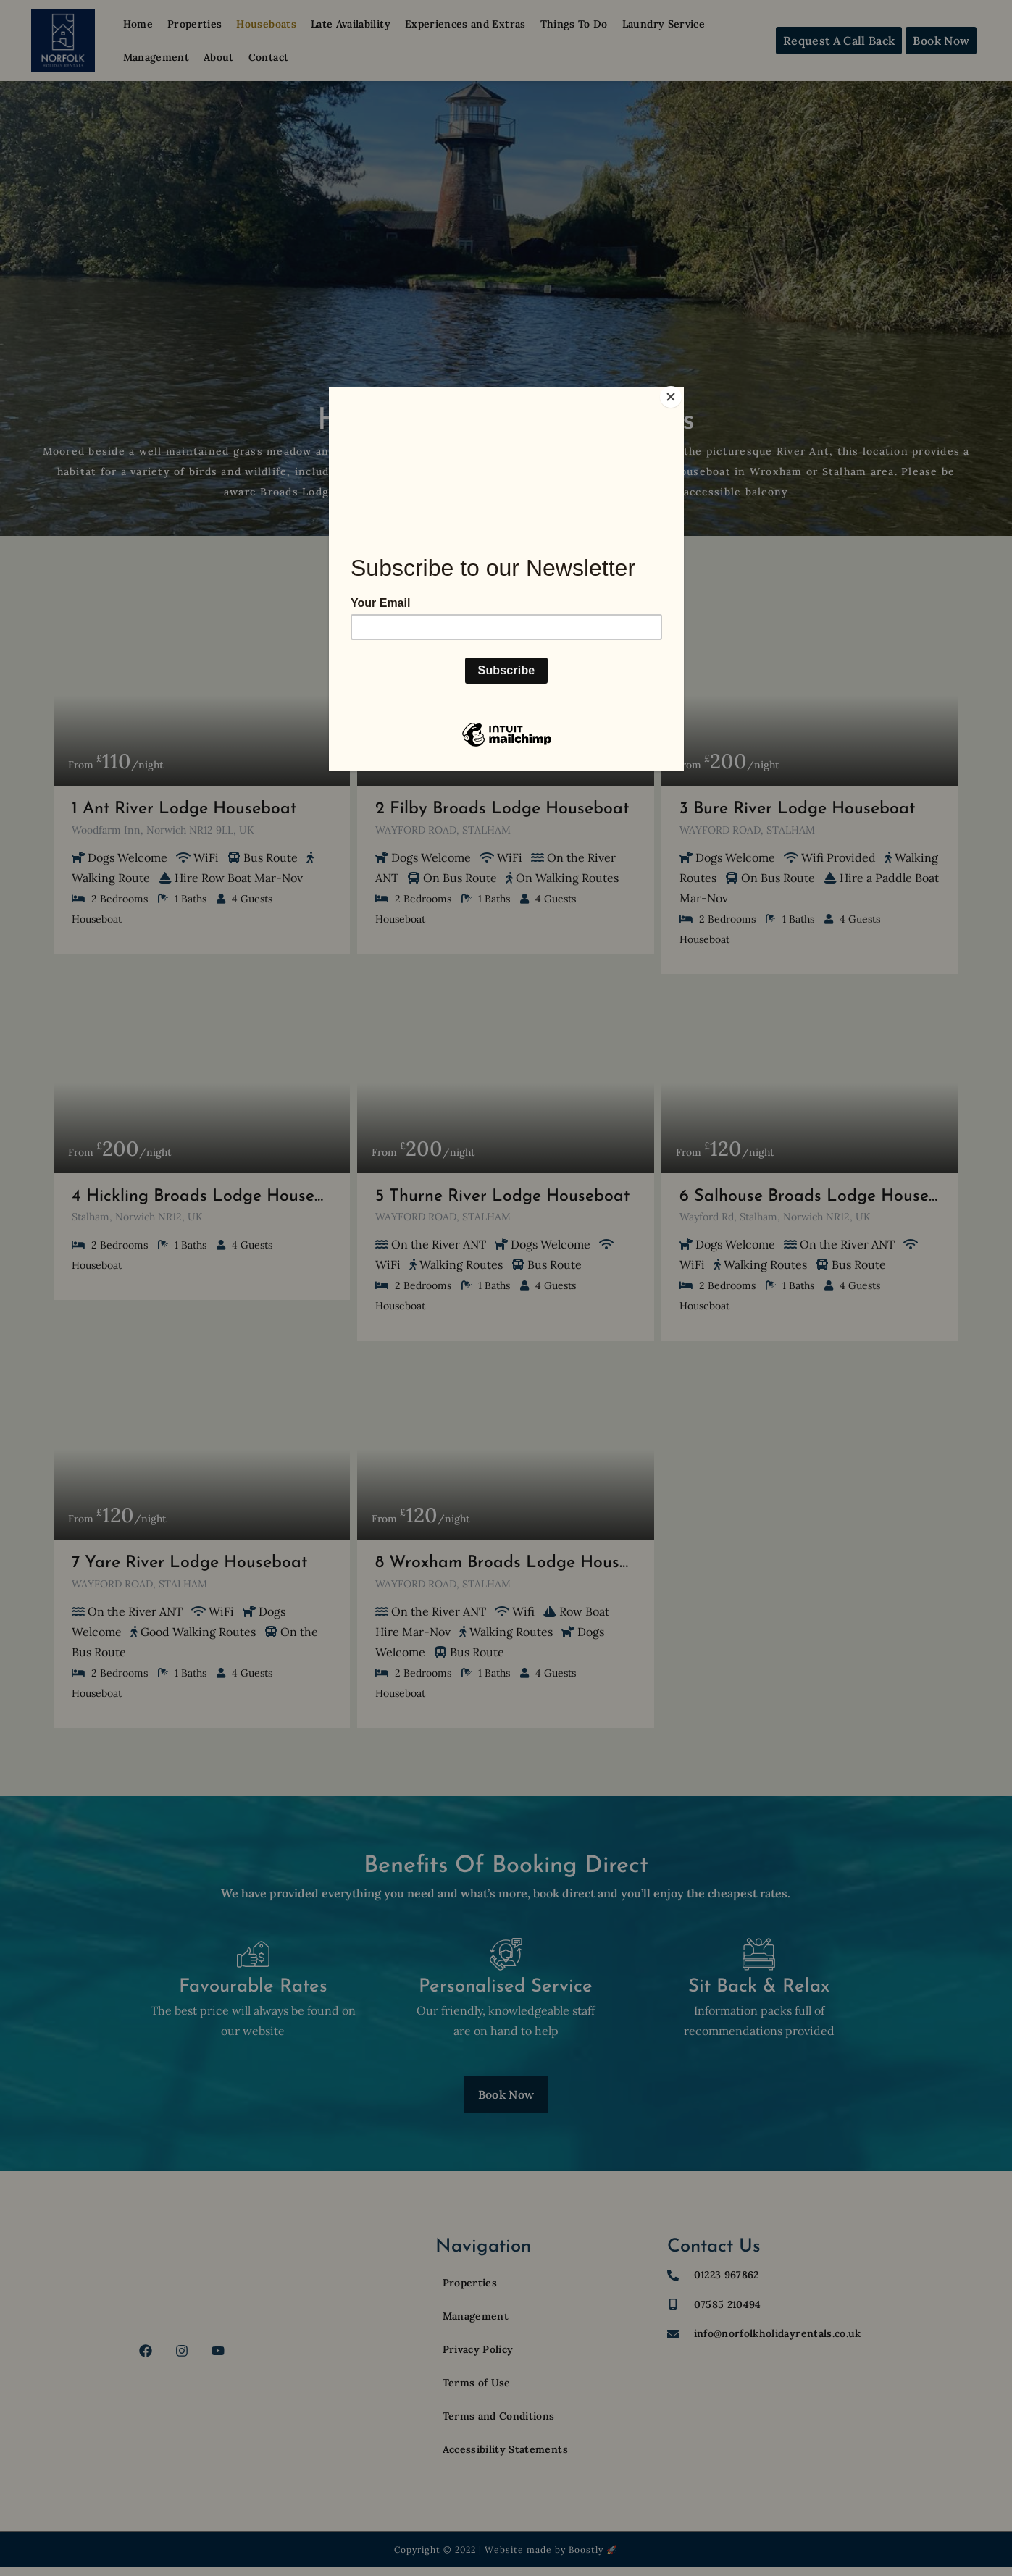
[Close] (680, 390)
